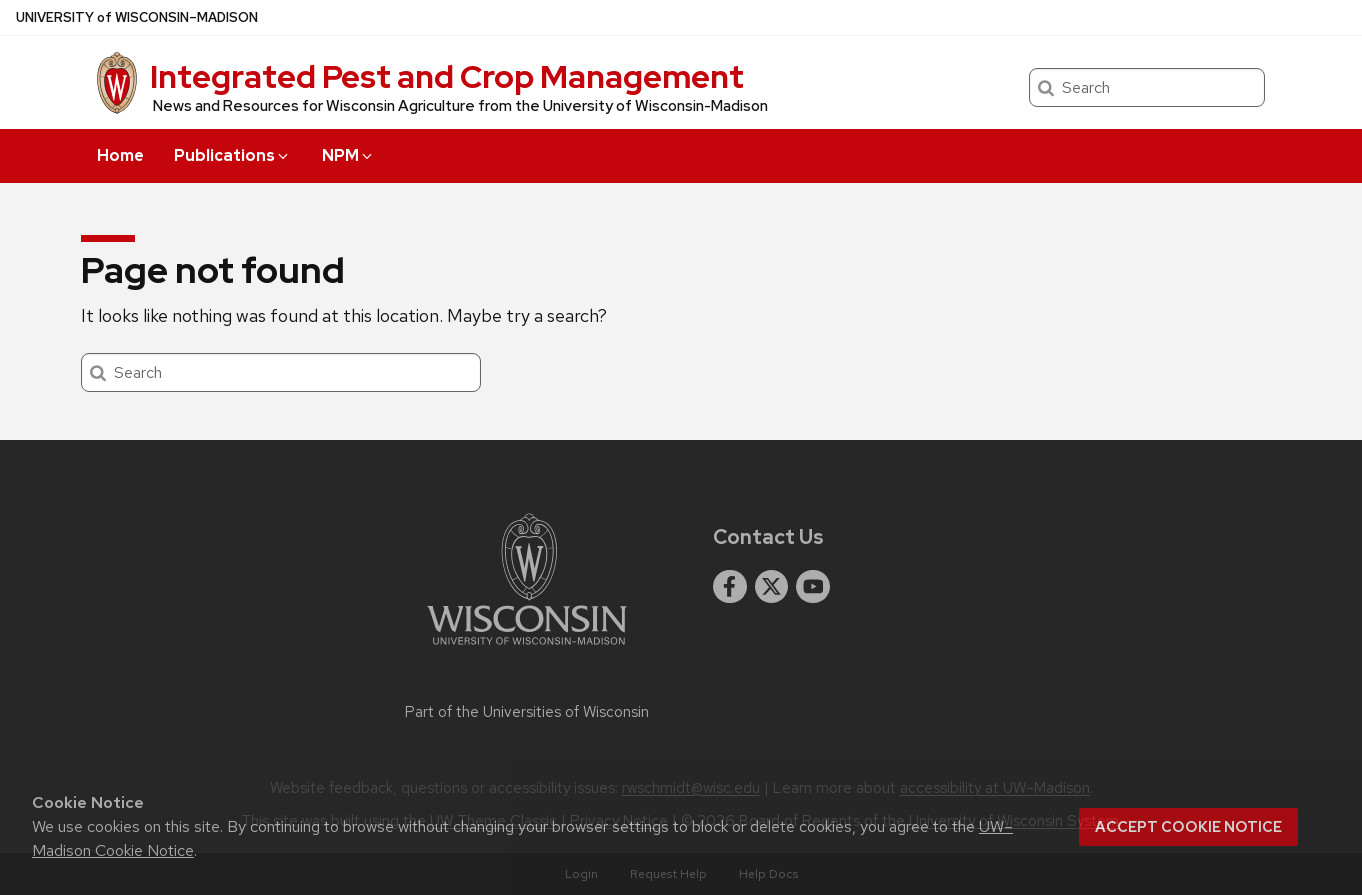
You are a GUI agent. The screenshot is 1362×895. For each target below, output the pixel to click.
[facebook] (730, 587)
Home (120, 155)
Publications (232, 155)
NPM (348, 155)
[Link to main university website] (527, 648)
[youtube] (813, 587)
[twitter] (772, 587)
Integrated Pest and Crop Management (447, 76)
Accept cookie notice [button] (1188, 827)
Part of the (527, 712)
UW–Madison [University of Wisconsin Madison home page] (137, 17)
